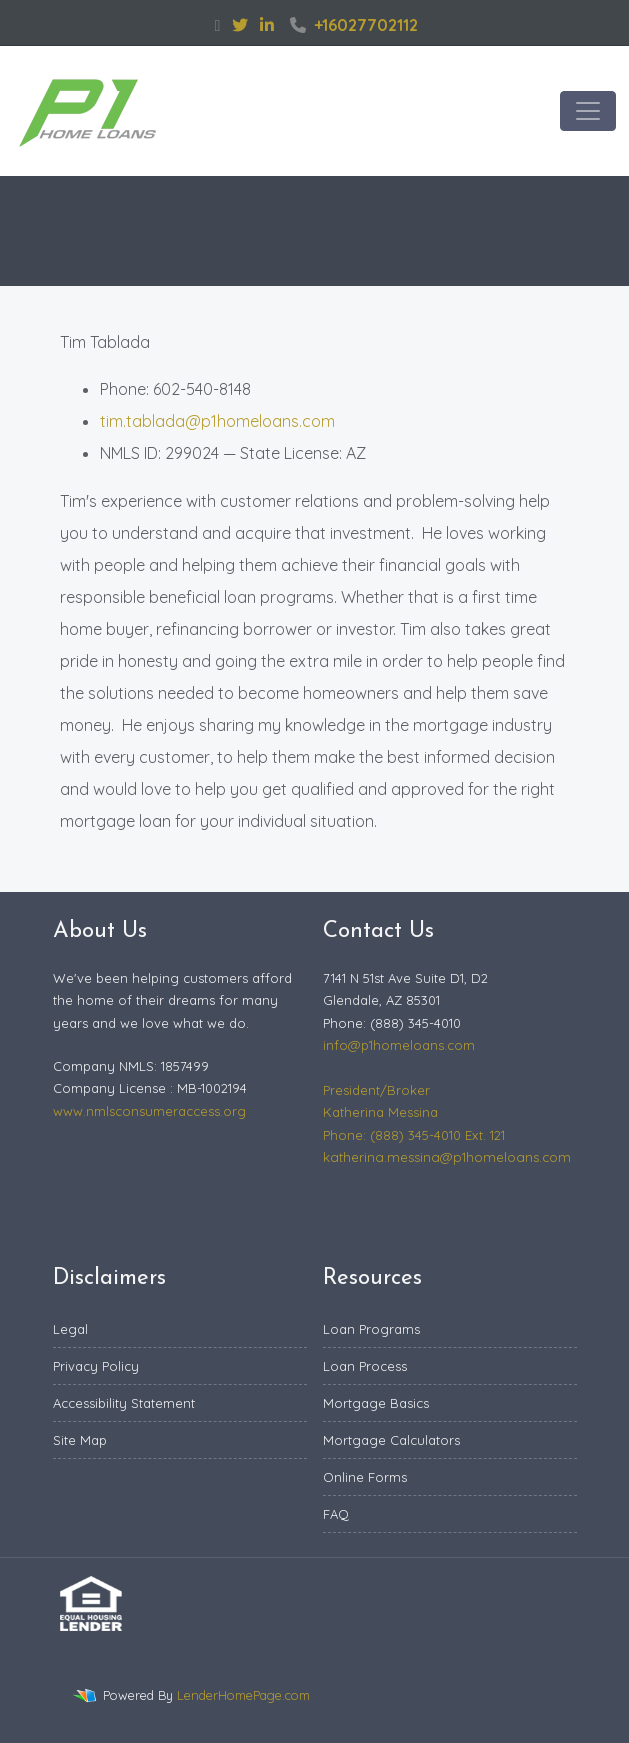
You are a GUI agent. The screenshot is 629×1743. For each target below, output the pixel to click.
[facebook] (218, 25)
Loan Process (365, 1366)
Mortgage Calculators (391, 1440)
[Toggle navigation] (588, 111)
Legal (70, 1329)
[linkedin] (267, 25)
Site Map (80, 1440)
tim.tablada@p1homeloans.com (217, 421)
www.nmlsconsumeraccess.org (149, 1111)
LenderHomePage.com (243, 1695)
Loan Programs (371, 1329)
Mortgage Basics (376, 1403)
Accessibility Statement (124, 1403)
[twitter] (240, 25)
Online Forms (365, 1477)
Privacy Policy (96, 1366)
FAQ (336, 1514)
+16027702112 (354, 25)
